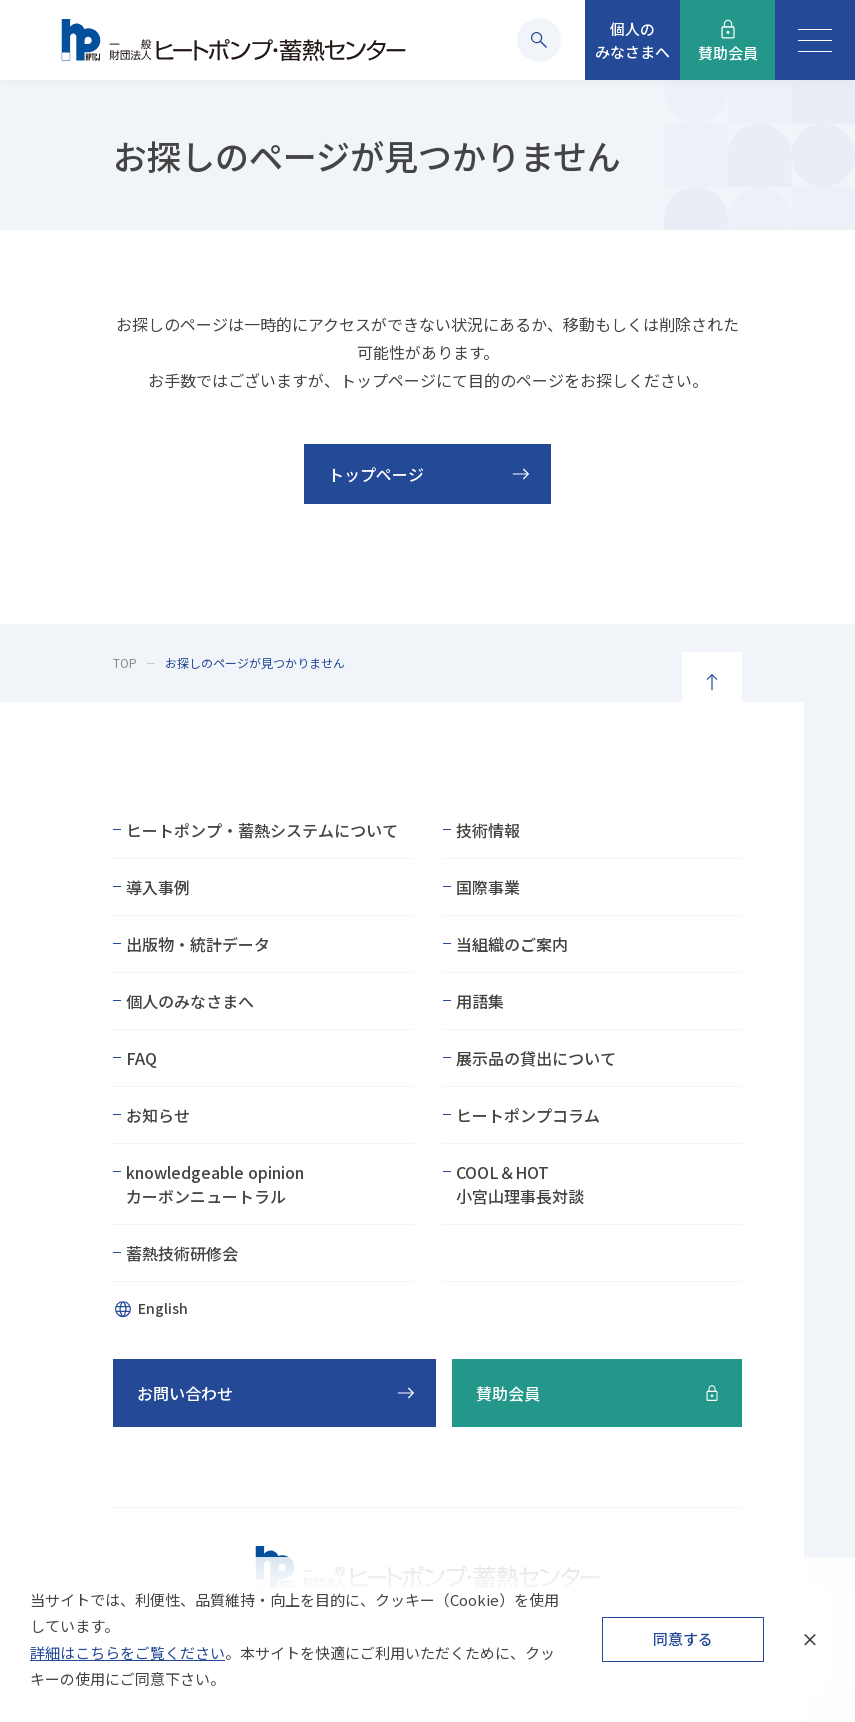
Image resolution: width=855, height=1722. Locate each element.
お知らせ (158, 1115)
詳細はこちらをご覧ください (127, 1652)
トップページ (376, 474)
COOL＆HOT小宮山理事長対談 (520, 1184)
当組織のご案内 (512, 944)
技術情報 (488, 830)
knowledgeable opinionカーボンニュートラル (215, 1184)
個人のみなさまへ (190, 1001)
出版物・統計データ (198, 944)
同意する (683, 1638)
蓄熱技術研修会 (182, 1253)
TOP (125, 662)
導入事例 (158, 887)
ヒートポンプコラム (528, 1115)
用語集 (480, 1001)
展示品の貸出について (536, 1058)
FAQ (141, 1058)
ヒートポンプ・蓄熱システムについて (262, 830)
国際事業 (488, 887)
